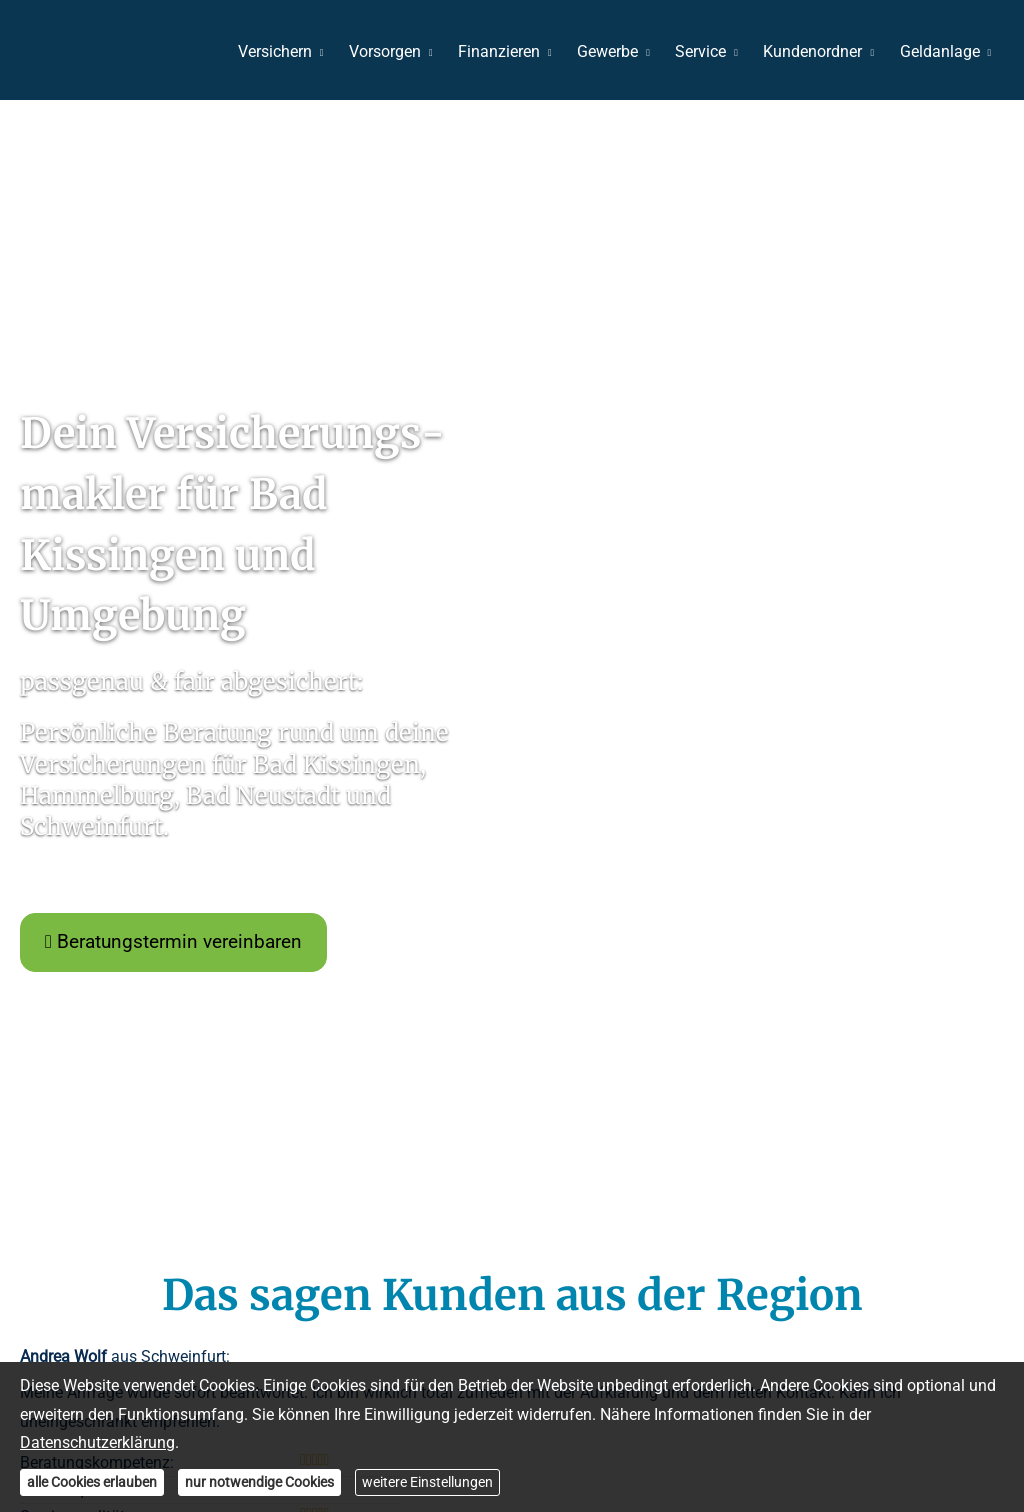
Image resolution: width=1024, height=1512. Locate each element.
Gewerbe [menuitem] (612, 51)
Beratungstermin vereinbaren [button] (173, 638)
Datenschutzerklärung (97, 1442)
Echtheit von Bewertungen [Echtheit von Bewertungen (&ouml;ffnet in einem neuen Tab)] (939, 1109)
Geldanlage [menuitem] (940, 51)
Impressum (257, 1240)
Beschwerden (547, 1240)
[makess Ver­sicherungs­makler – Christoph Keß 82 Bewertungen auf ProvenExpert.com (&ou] (512, 1313)
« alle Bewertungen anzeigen (120, 1058)
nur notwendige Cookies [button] (259, 1482)
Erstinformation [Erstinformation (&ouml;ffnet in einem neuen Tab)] (444, 1240)
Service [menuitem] (704, 51)
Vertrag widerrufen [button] (733, 1239)
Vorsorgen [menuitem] (393, 51)
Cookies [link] (625, 1240)
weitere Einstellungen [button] (427, 1482)
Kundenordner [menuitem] (815, 51)
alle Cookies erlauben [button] (92, 1482)
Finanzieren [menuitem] (506, 51)
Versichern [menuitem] (284, 51)
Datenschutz (343, 1240)
